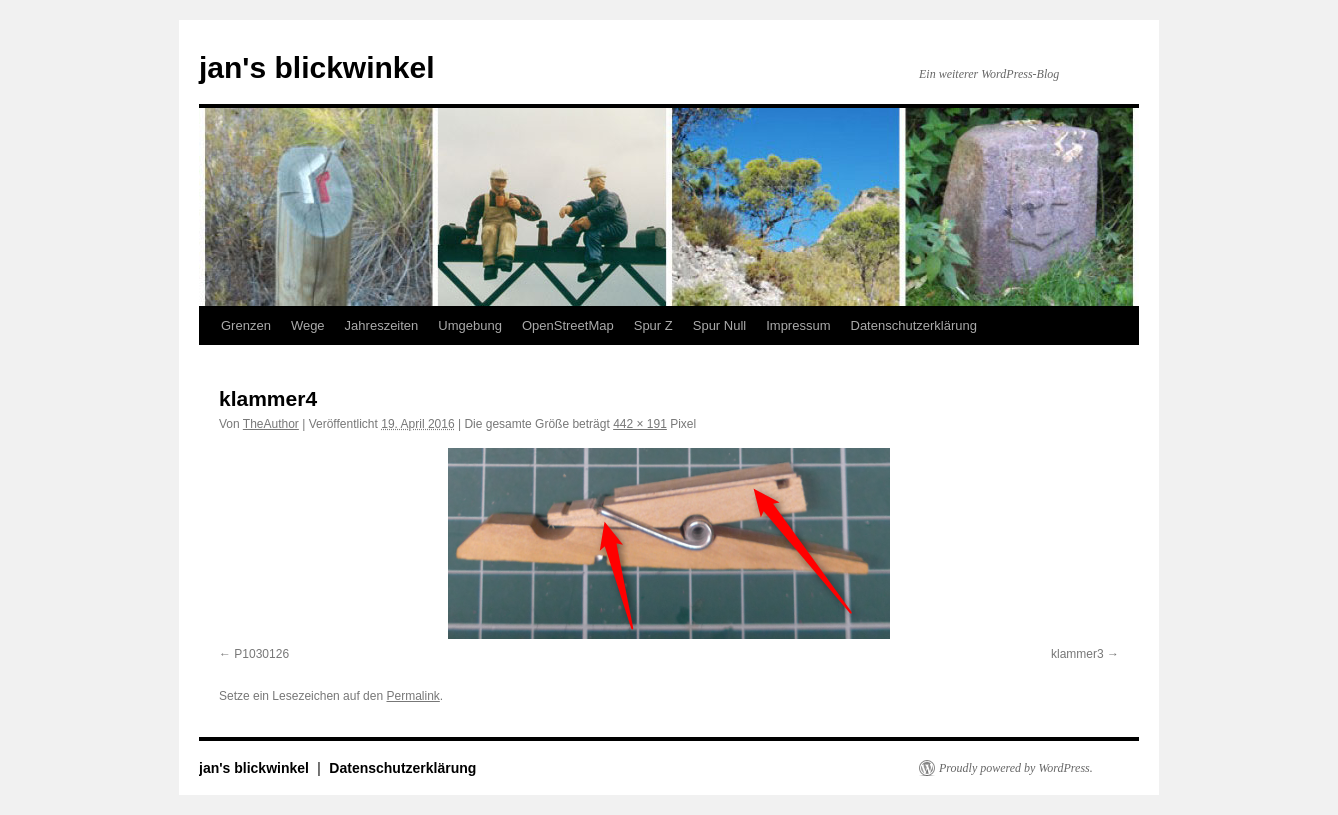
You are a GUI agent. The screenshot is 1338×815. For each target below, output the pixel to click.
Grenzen (246, 325)
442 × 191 (640, 424)
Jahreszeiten (382, 325)
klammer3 (1077, 654)
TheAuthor (271, 424)
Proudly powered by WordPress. (1016, 768)
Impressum (798, 325)
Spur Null (719, 325)
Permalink (412, 696)
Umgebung (470, 325)
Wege (308, 325)
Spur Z (653, 325)
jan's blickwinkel (317, 67)
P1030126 (261, 654)
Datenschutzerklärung (914, 325)
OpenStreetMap (568, 325)
